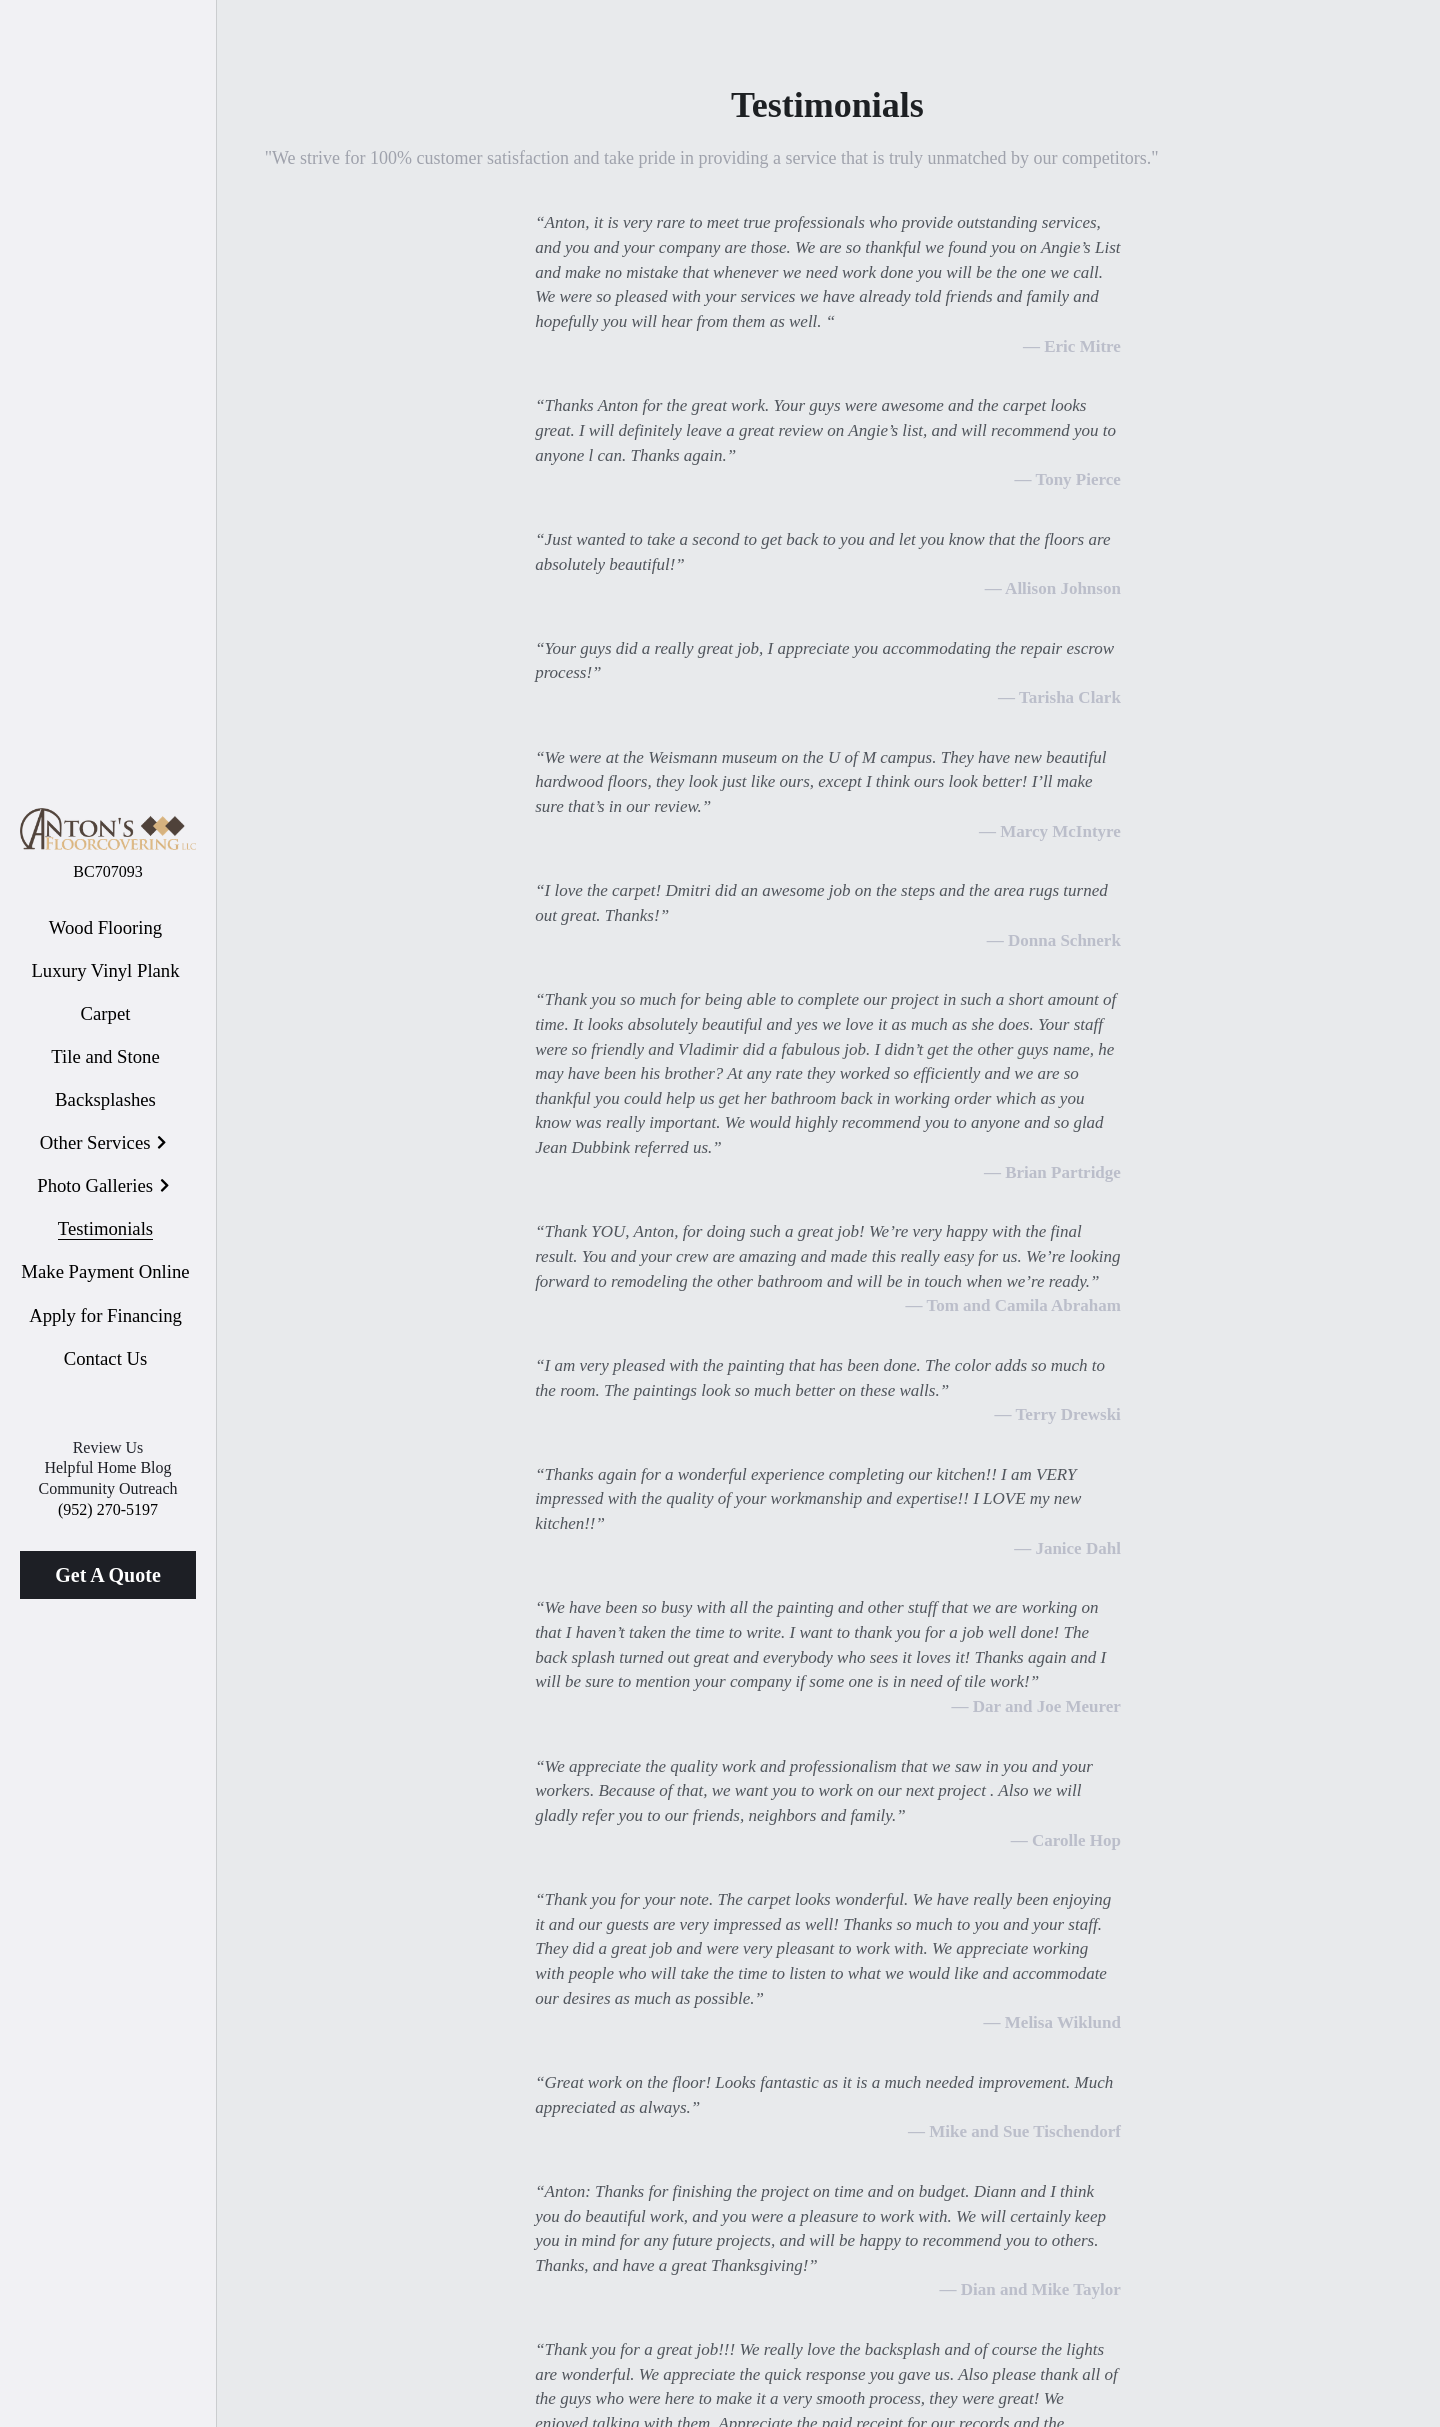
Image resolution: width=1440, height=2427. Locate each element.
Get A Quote (108, 1575)
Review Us (108, 1447)
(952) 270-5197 (108, 1509)
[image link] (108, 827)
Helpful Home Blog (107, 1467)
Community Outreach (107, 1488)
